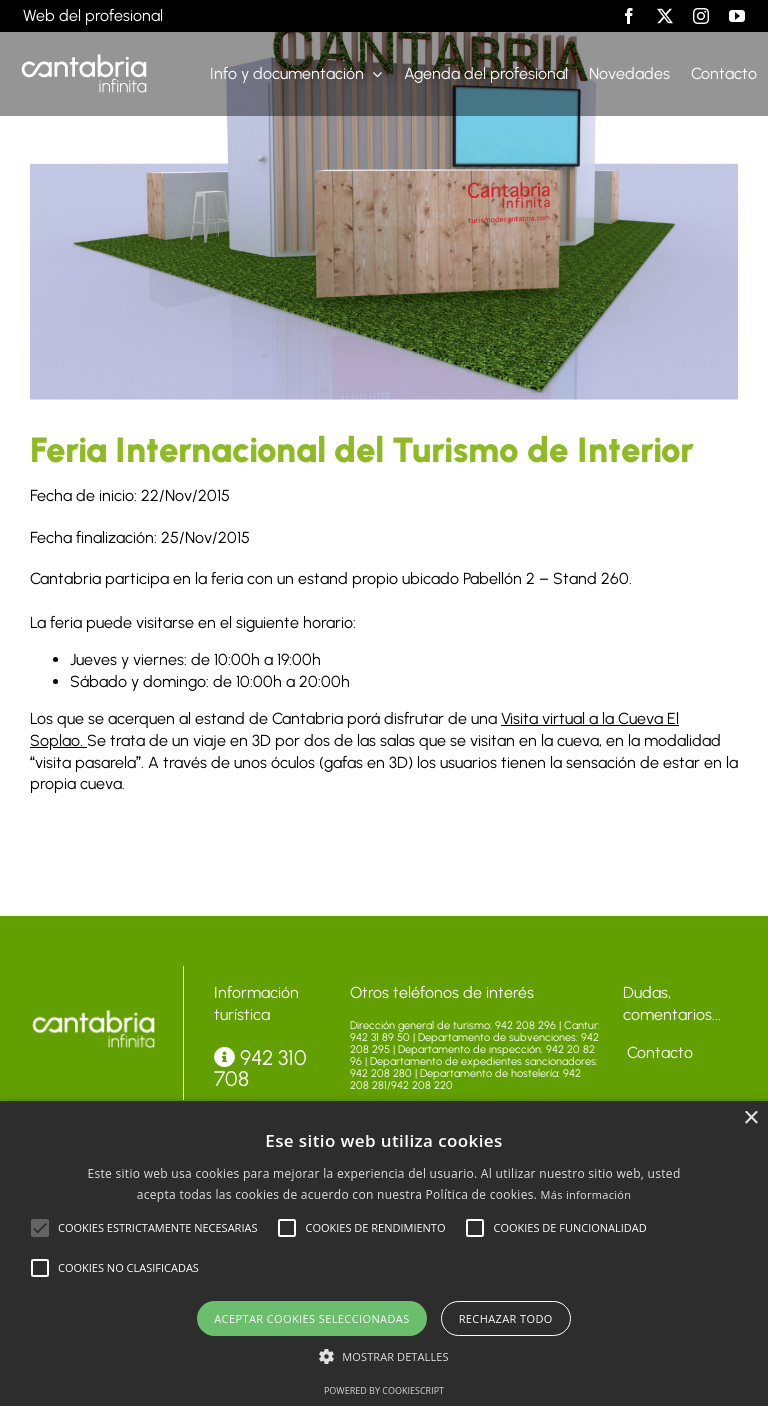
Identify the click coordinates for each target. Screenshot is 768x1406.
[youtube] (737, 16)
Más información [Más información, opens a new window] (586, 1194)
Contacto (658, 1052)
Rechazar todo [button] (506, 1318)
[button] (40, 1228)
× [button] (750, 1118)
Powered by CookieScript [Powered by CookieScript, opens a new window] (384, 1390)
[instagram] (701, 16)
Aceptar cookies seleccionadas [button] (311, 1318)
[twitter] (665, 16)
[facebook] (629, 16)
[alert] (384, 1253)
